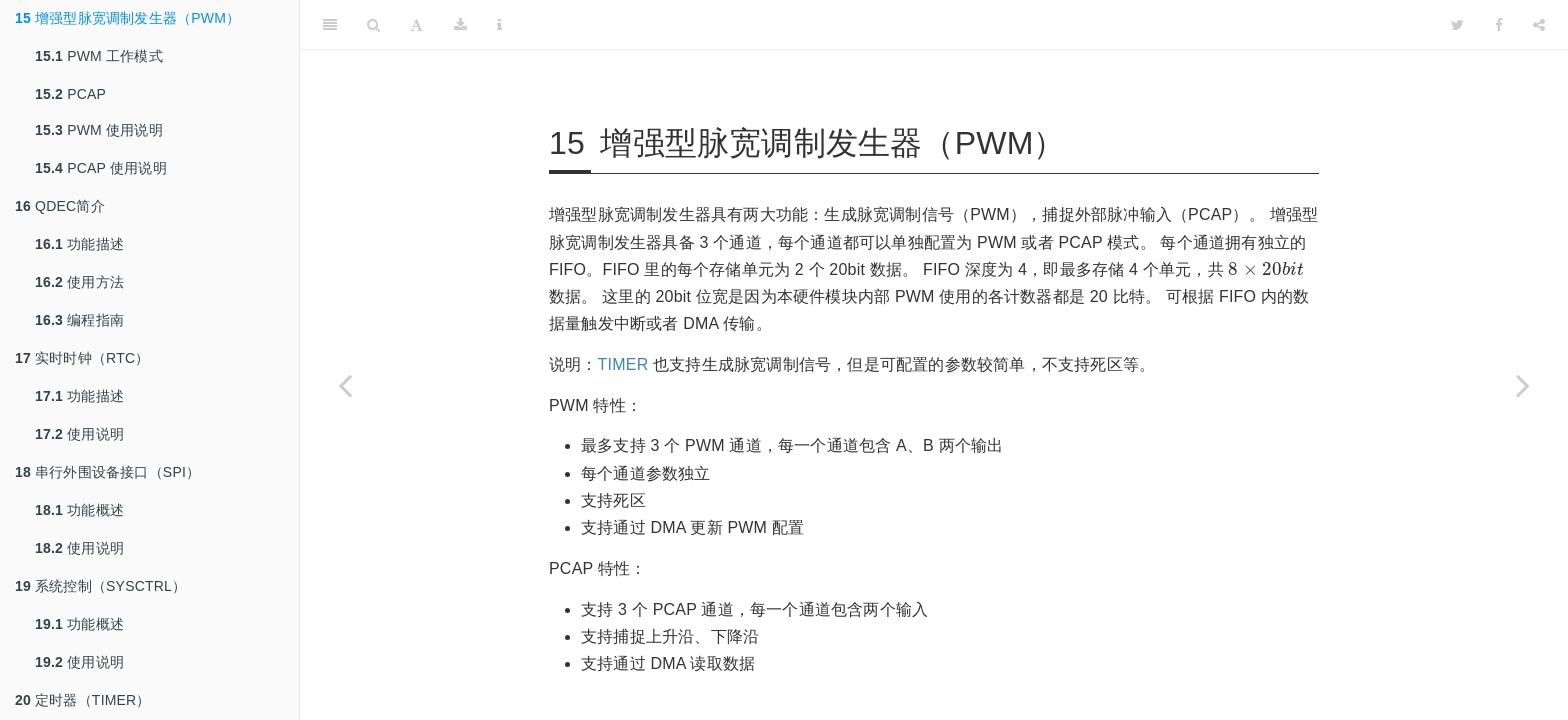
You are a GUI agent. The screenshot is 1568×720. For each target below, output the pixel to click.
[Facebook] (1499, 25)
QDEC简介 (60, 206)
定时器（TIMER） (83, 700)
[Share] (1539, 25)
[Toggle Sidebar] (330, 25)
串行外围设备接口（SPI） (107, 472)
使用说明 (79, 434)
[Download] (460, 25)
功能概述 (79, 510)
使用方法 (79, 282)
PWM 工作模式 (99, 56)
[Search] (373, 25)
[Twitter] (1457, 25)
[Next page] (1523, 385)
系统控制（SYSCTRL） (100, 586)
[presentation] (1265, 268)
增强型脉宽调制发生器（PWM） (127, 18)
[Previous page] (345, 385)
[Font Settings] (416, 25)
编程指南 (79, 320)
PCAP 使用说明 (101, 168)
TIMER (623, 364)
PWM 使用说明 (99, 130)
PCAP (70, 94)
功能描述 (79, 244)
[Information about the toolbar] (499, 25)
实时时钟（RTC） (82, 358)
